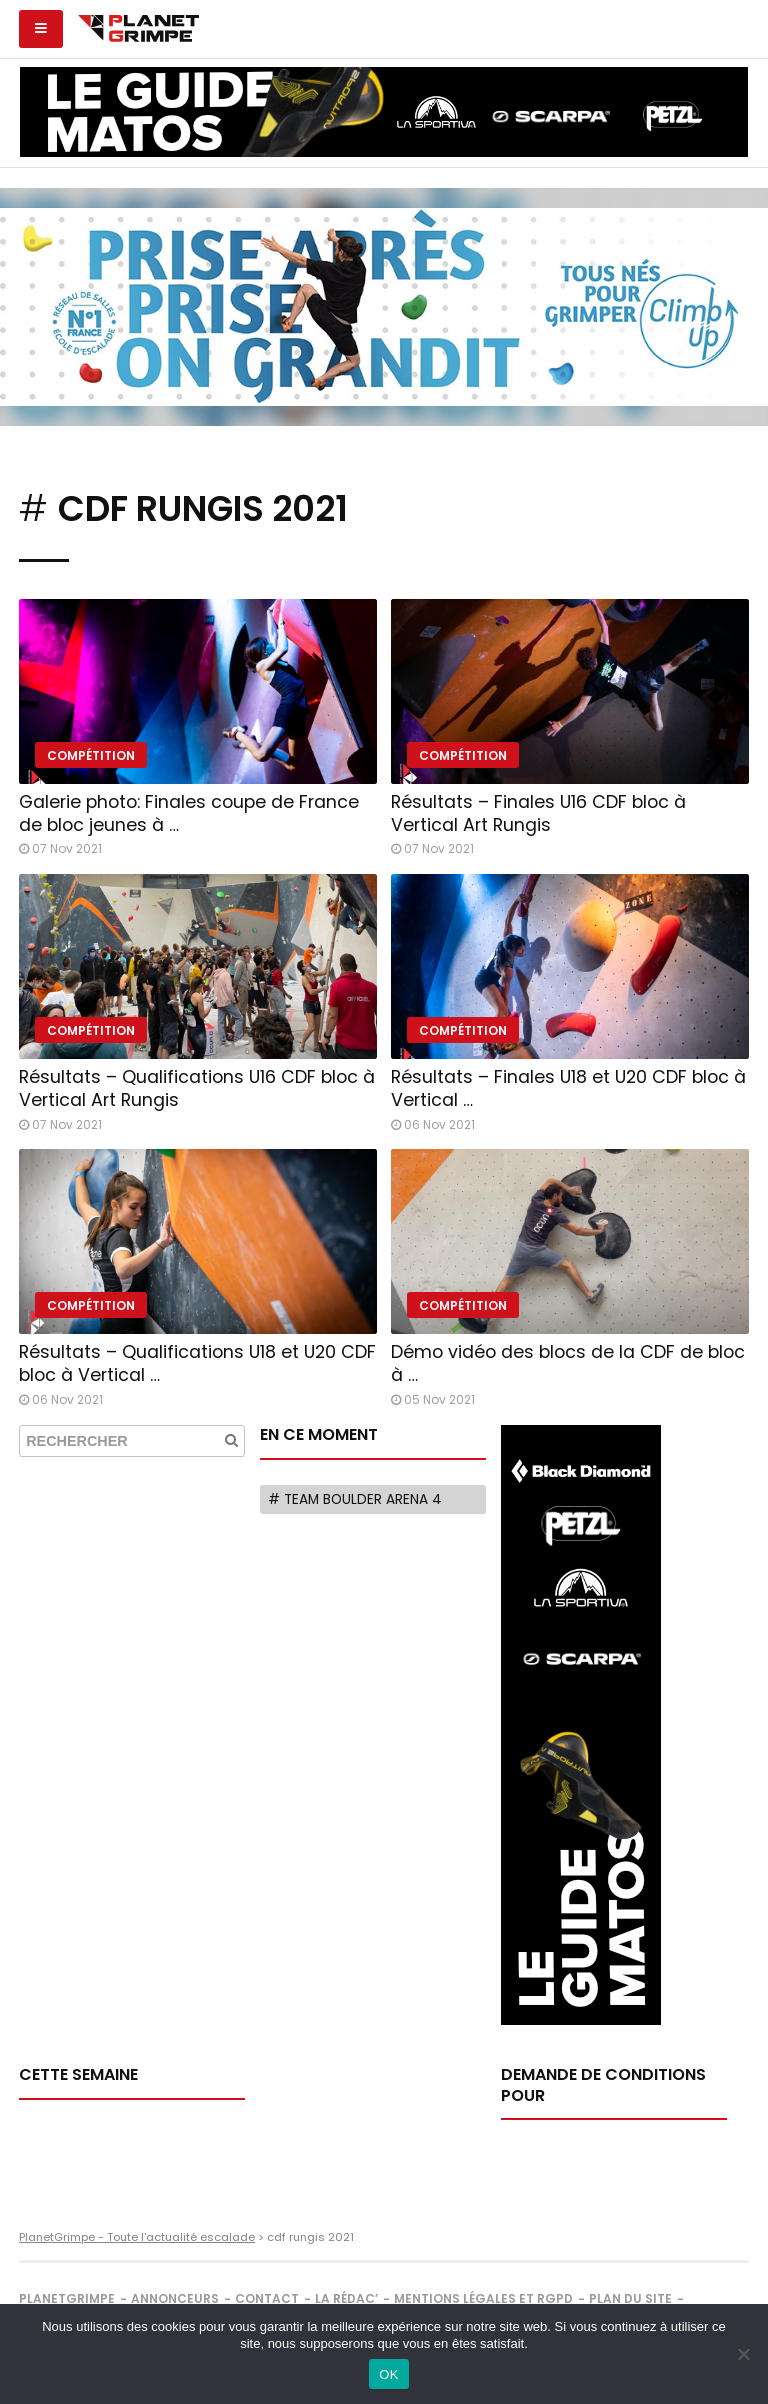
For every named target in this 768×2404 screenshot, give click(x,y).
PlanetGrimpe (67, 2298)
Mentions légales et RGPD (483, 2298)
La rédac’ (346, 2298)
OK (388, 2374)
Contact (267, 2298)
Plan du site (630, 2298)
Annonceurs (175, 2298)
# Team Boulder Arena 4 (355, 1499)
